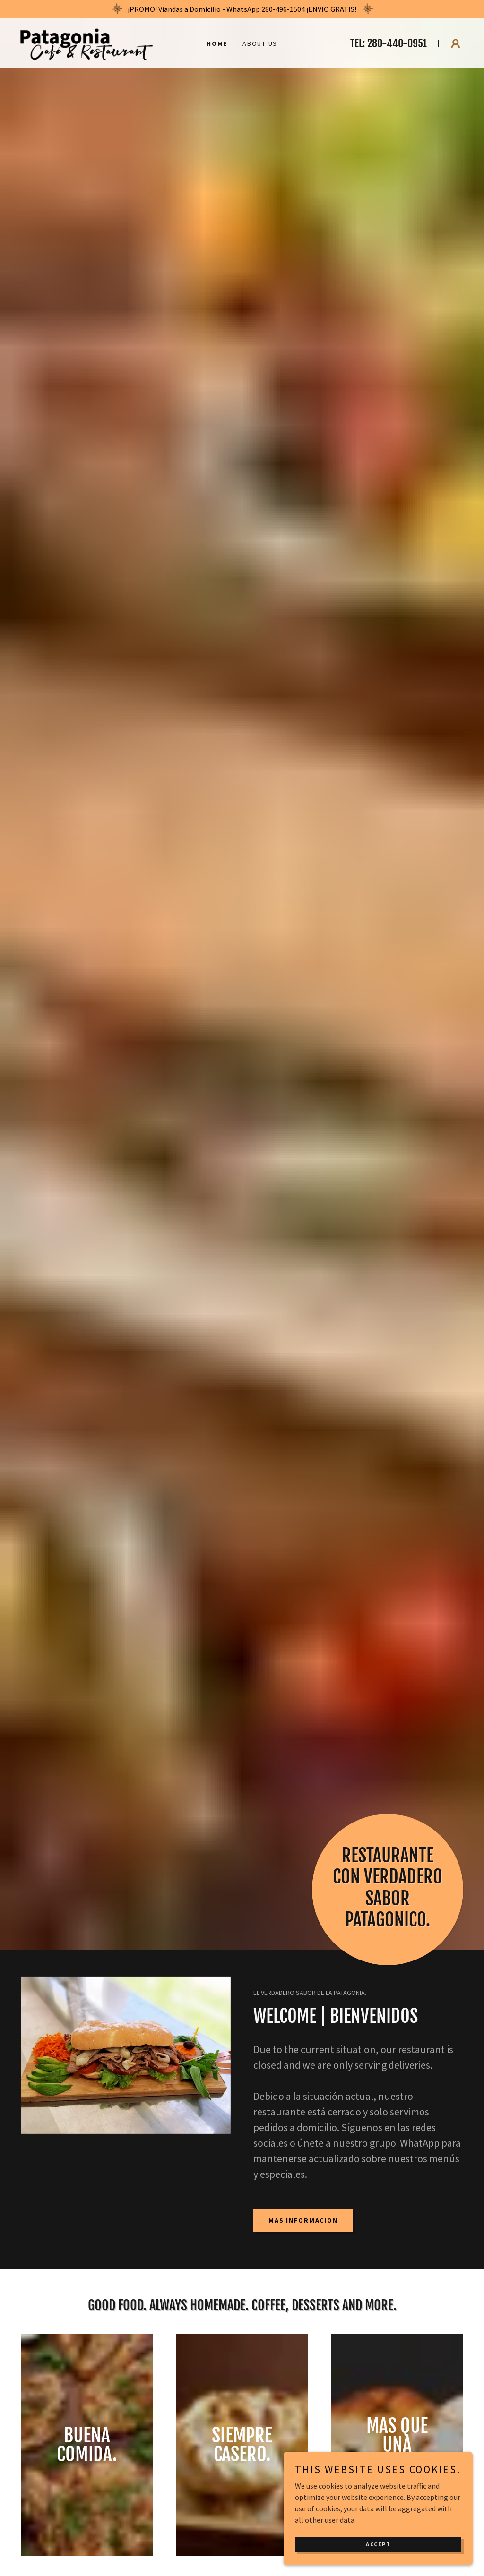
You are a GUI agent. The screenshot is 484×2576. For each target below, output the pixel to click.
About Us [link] (259, 43)
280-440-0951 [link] (397, 43)
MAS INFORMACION (302, 2220)
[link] (86, 42)
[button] (455, 43)
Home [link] (217, 43)
